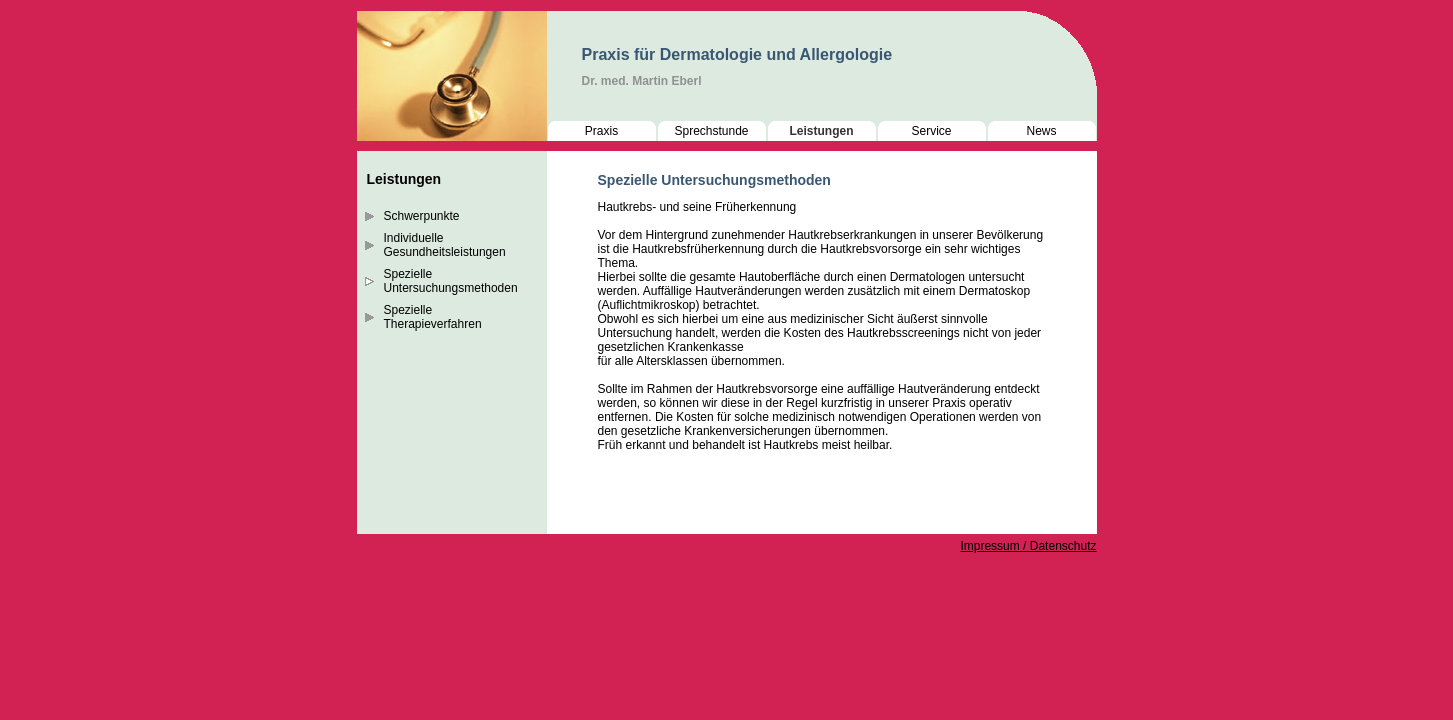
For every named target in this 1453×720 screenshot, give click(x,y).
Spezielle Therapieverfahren (433, 317)
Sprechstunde (711, 131)
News (1041, 131)
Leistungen (821, 131)
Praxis (601, 131)
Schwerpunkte (422, 216)
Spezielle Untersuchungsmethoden (451, 281)
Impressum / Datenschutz (1028, 546)
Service (931, 131)
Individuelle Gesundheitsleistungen (445, 245)
